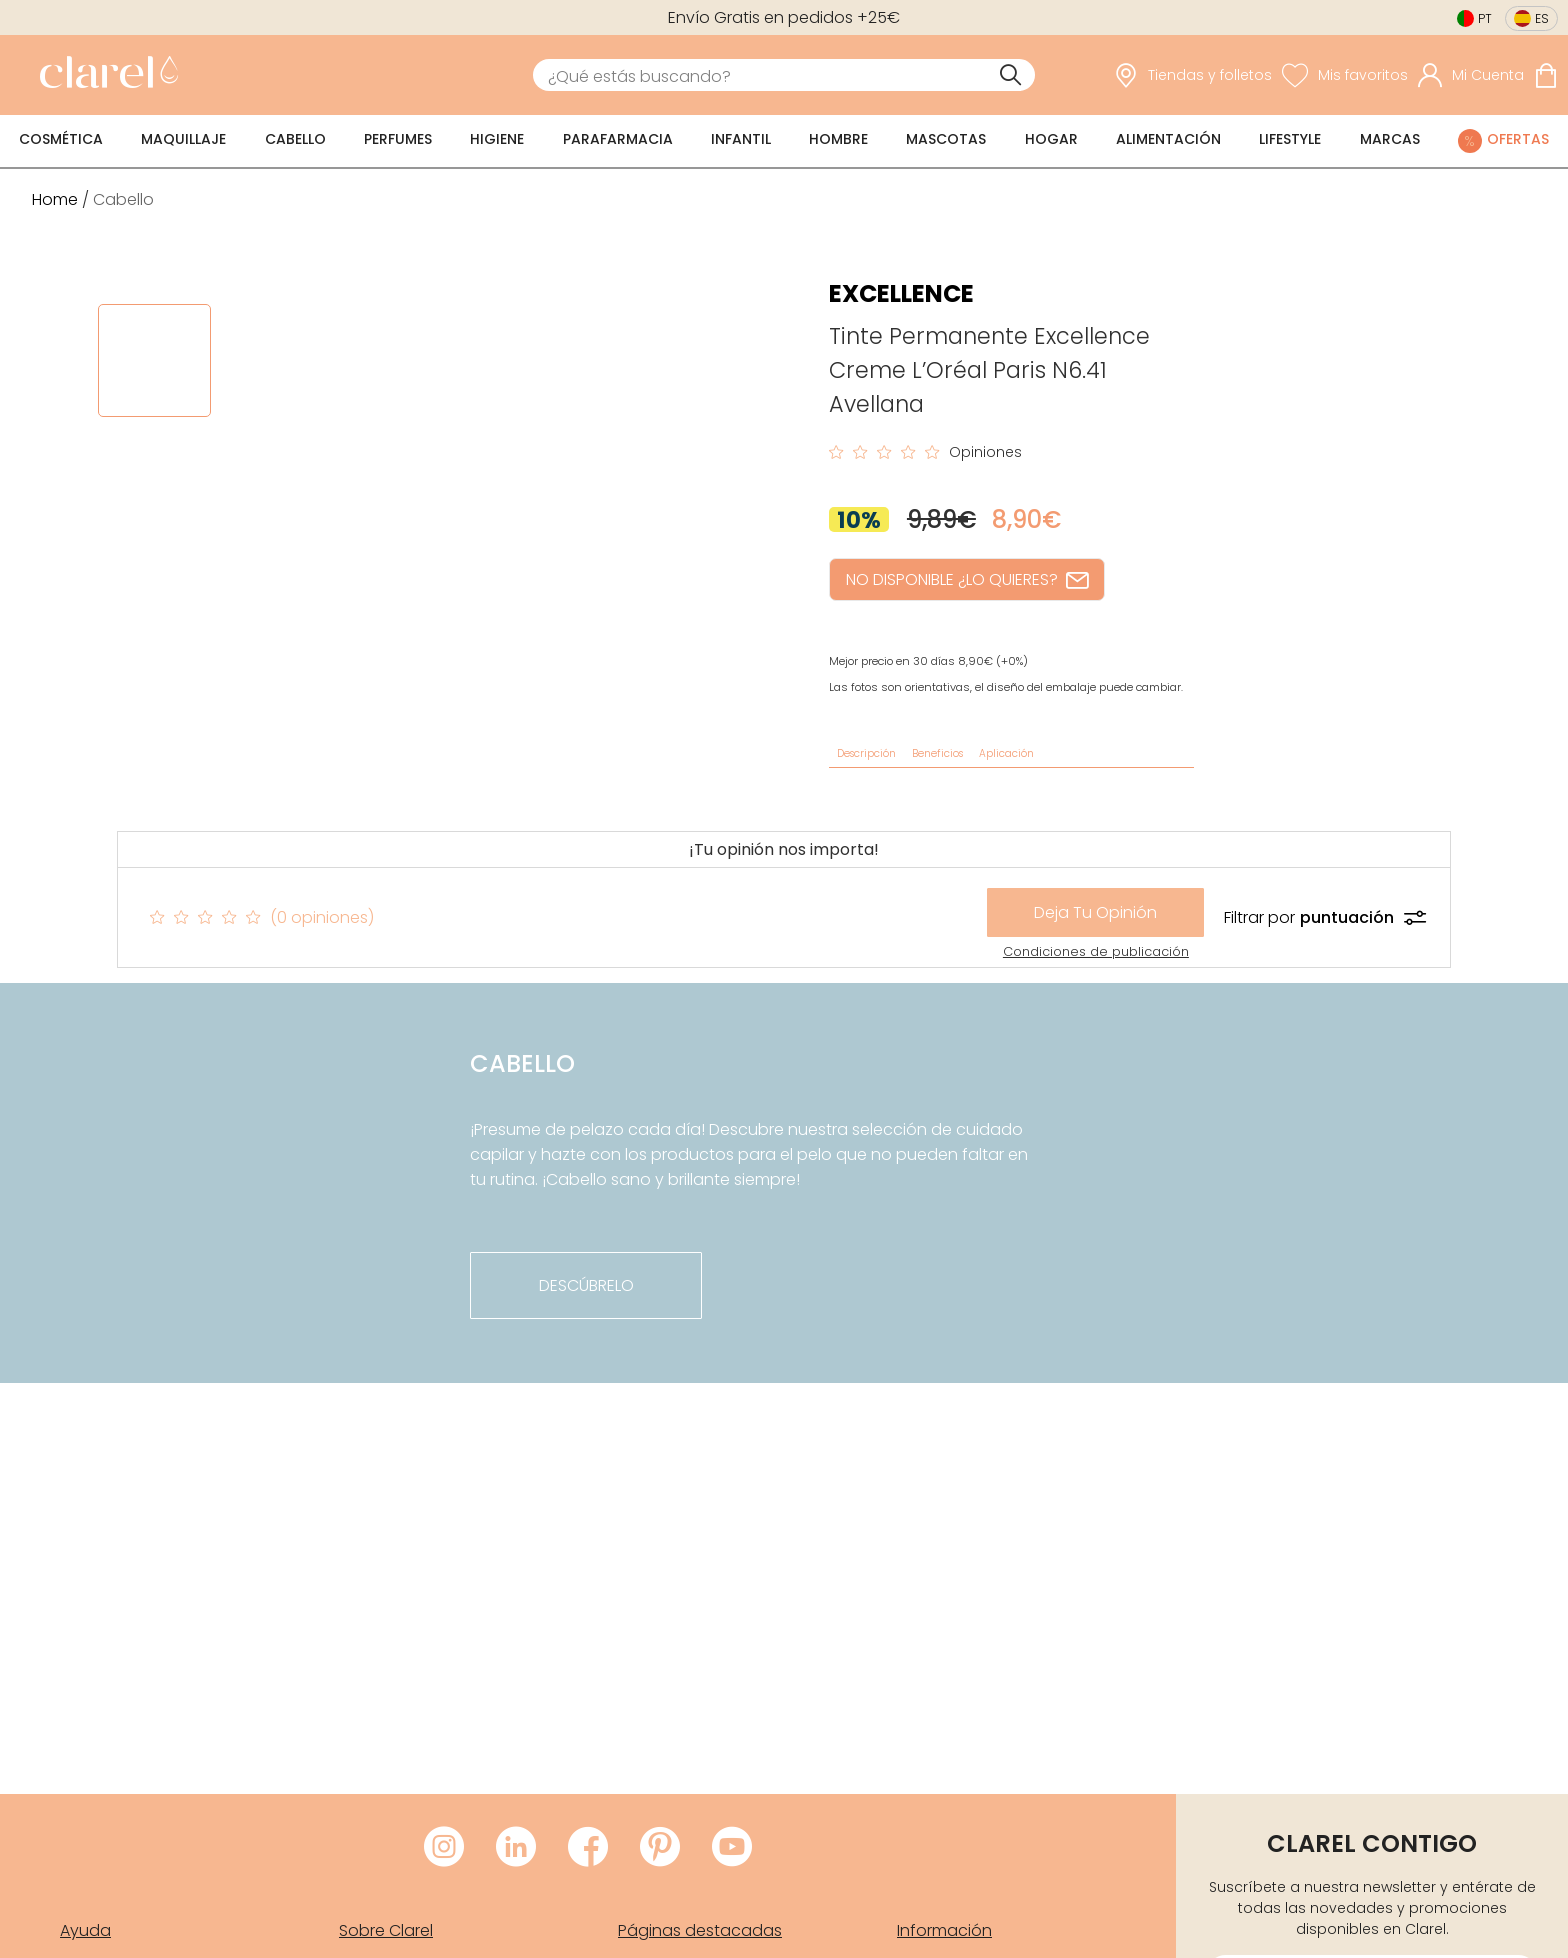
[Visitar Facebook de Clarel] (588, 1848)
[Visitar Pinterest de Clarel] (660, 1848)
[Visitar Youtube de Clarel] (732, 1848)
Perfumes (398, 139)
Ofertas (1518, 139)
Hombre (838, 139)
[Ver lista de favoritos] (1345, 75)
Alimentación (1168, 139)
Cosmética (61, 139)
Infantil (741, 139)
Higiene (497, 139)
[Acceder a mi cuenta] (1471, 75)
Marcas (1390, 139)
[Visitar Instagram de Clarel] (444, 1848)
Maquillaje (183, 139)
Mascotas (946, 139)
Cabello (295, 139)
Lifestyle (1290, 139)
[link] (104, 75)
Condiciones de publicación (1096, 951)
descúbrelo (586, 1285)
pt (1485, 18)
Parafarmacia (618, 139)
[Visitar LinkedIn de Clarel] (516, 1848)
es (1542, 18)
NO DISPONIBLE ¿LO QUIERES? (967, 579)
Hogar (1051, 139)
